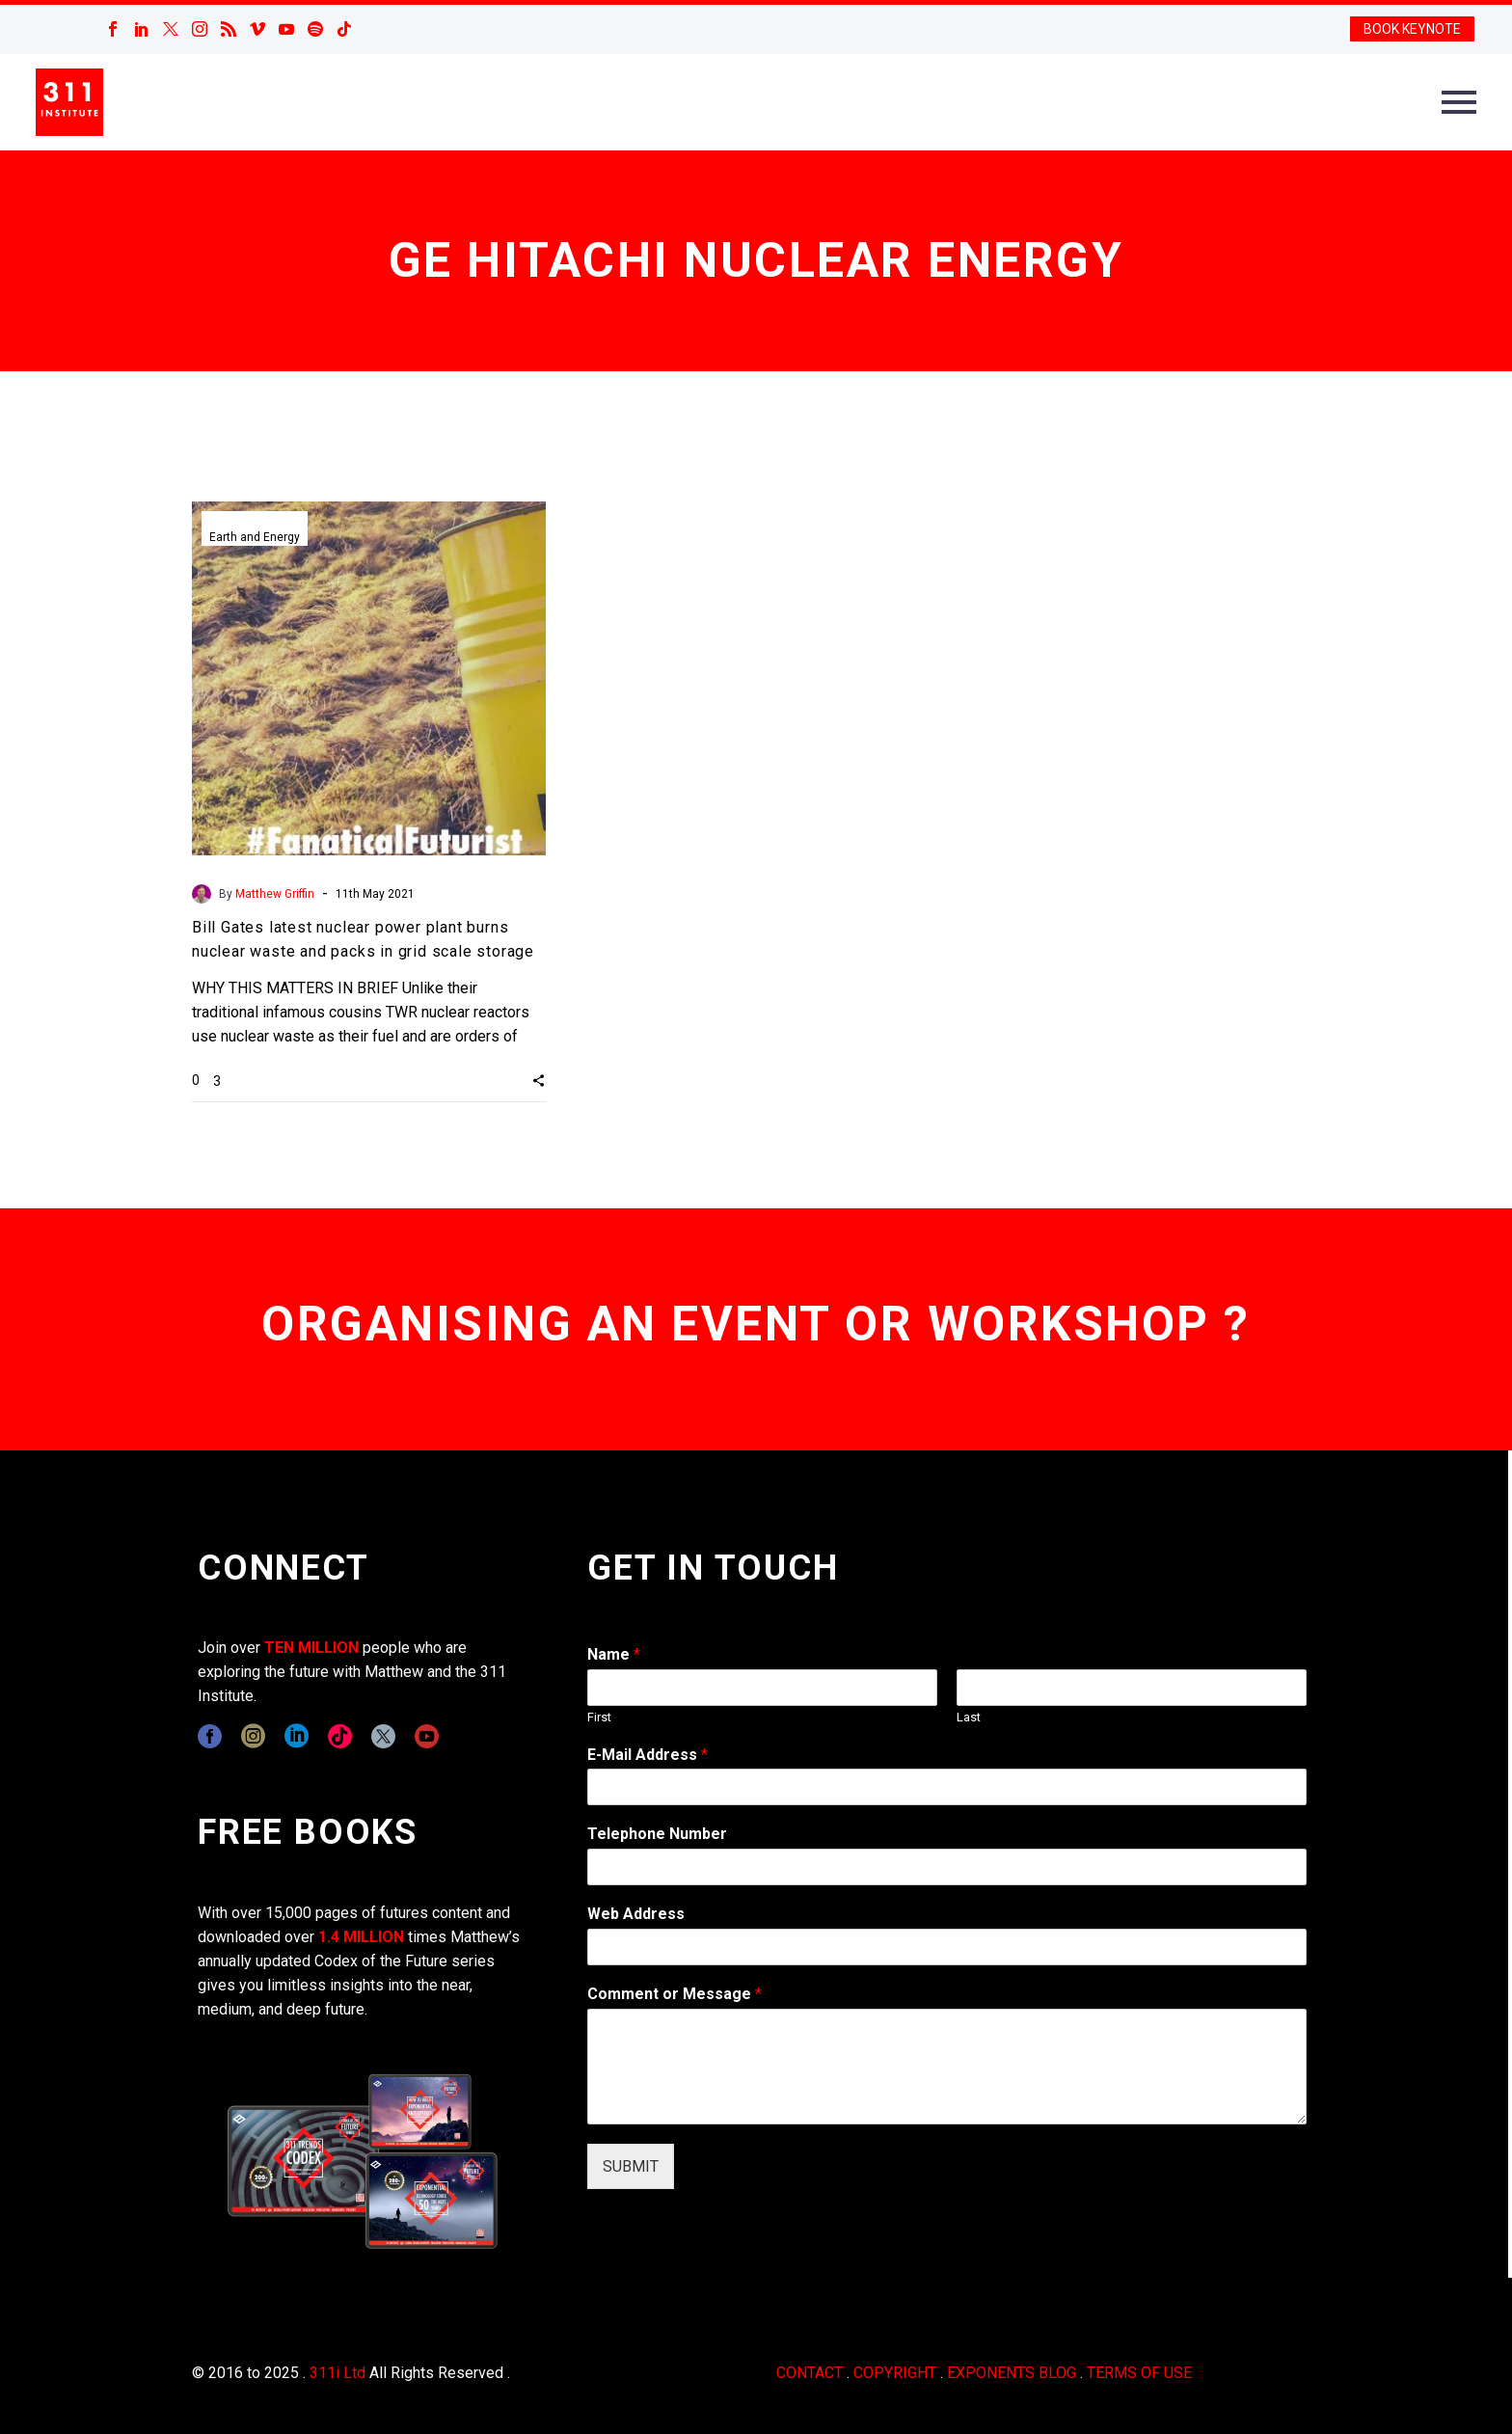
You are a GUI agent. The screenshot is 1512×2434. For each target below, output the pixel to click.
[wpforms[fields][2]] (947, 2066)
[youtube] (427, 1736)
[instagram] (253, 1736)
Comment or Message (674, 1994)
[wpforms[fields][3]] (947, 1947)
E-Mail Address (647, 1754)
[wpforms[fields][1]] (947, 1787)
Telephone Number (657, 1834)
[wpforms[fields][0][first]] (762, 1687)
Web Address (636, 1914)
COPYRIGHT (894, 2373)
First (599, 1717)
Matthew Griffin (274, 894)
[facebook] (210, 1736)
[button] (538, 1080)
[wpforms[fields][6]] (947, 1867)
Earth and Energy (254, 537)
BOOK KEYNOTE (1412, 29)
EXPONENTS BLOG (1011, 2373)
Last (969, 1717)
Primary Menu (1459, 102)
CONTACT (809, 2373)
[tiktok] (340, 1736)
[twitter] (383, 1736)
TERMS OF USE (1139, 2373)
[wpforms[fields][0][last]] (1132, 1687)
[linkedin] (296, 1736)
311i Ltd (337, 2373)
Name (613, 1654)
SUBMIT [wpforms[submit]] (631, 2166)
